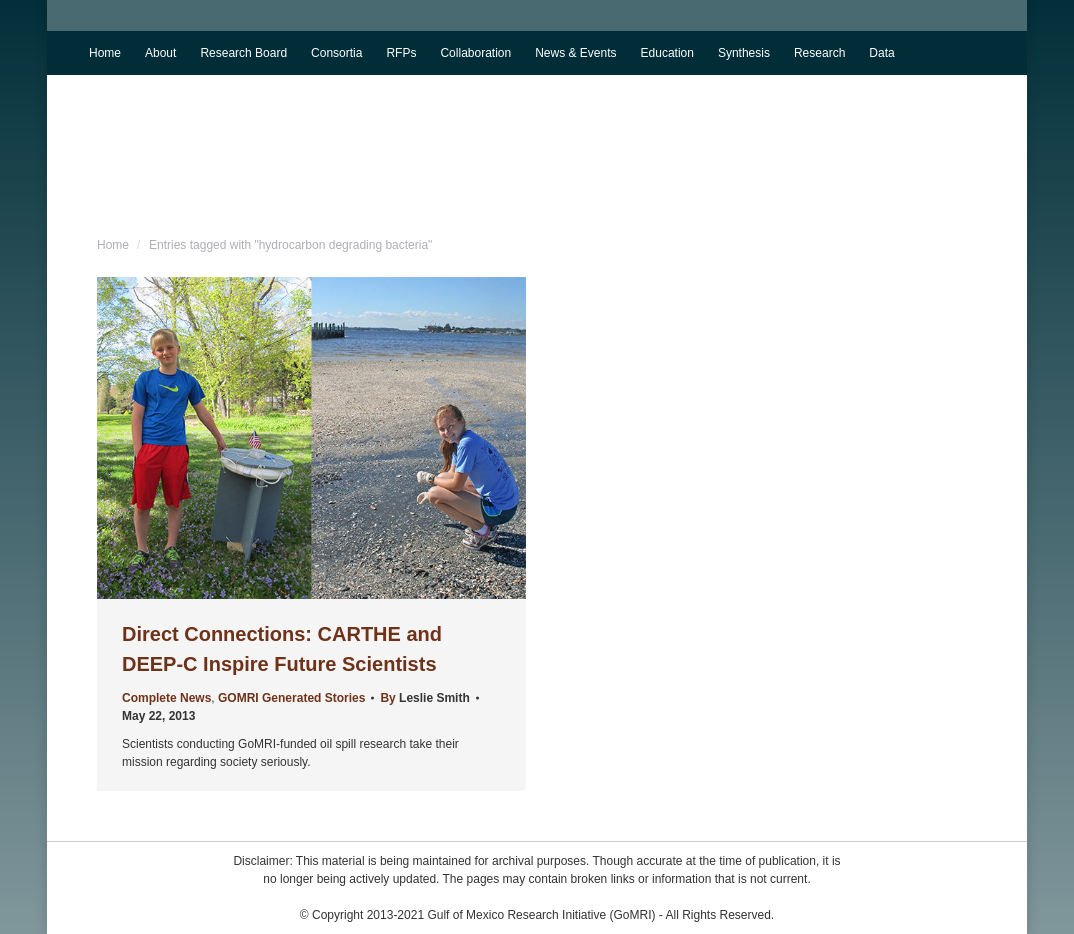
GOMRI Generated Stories (291, 698)
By (424, 698)
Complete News (166, 698)
